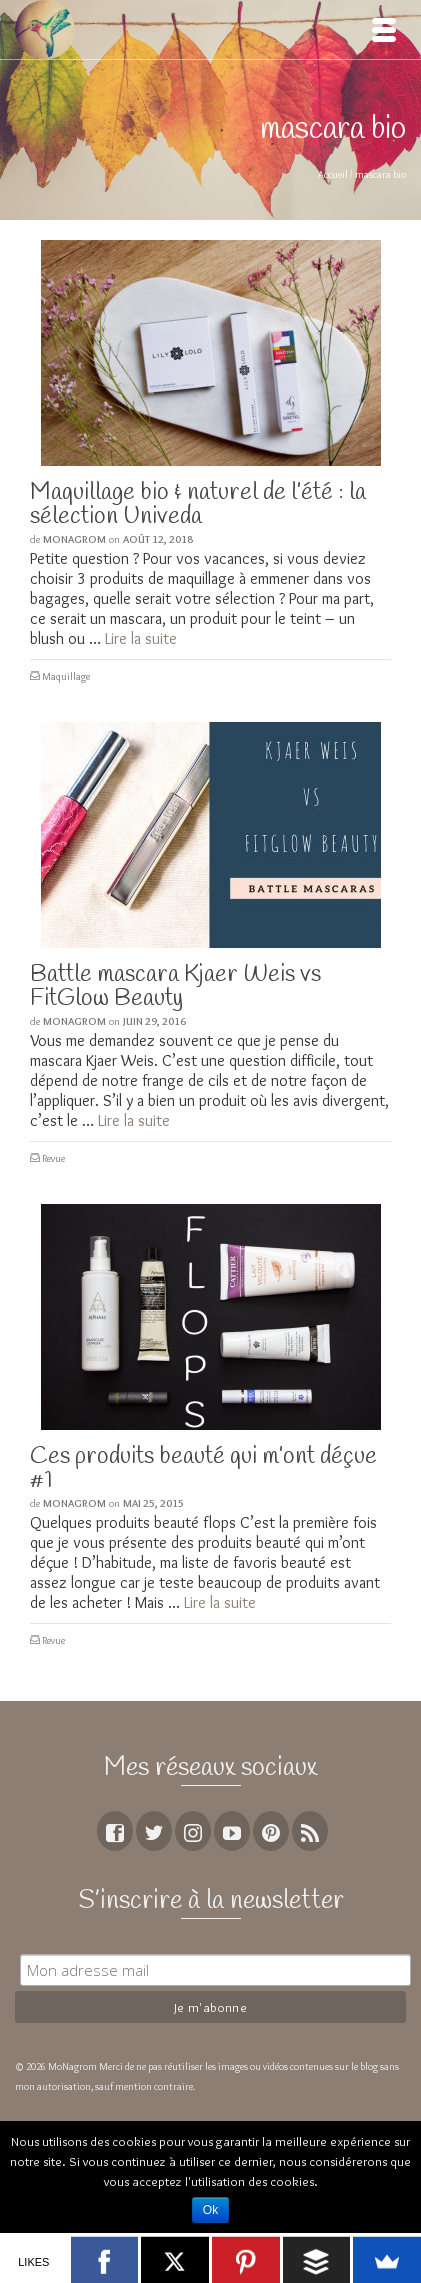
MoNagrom (74, 539)
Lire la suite (141, 638)
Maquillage (66, 676)
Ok (210, 2210)
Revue (53, 1158)
